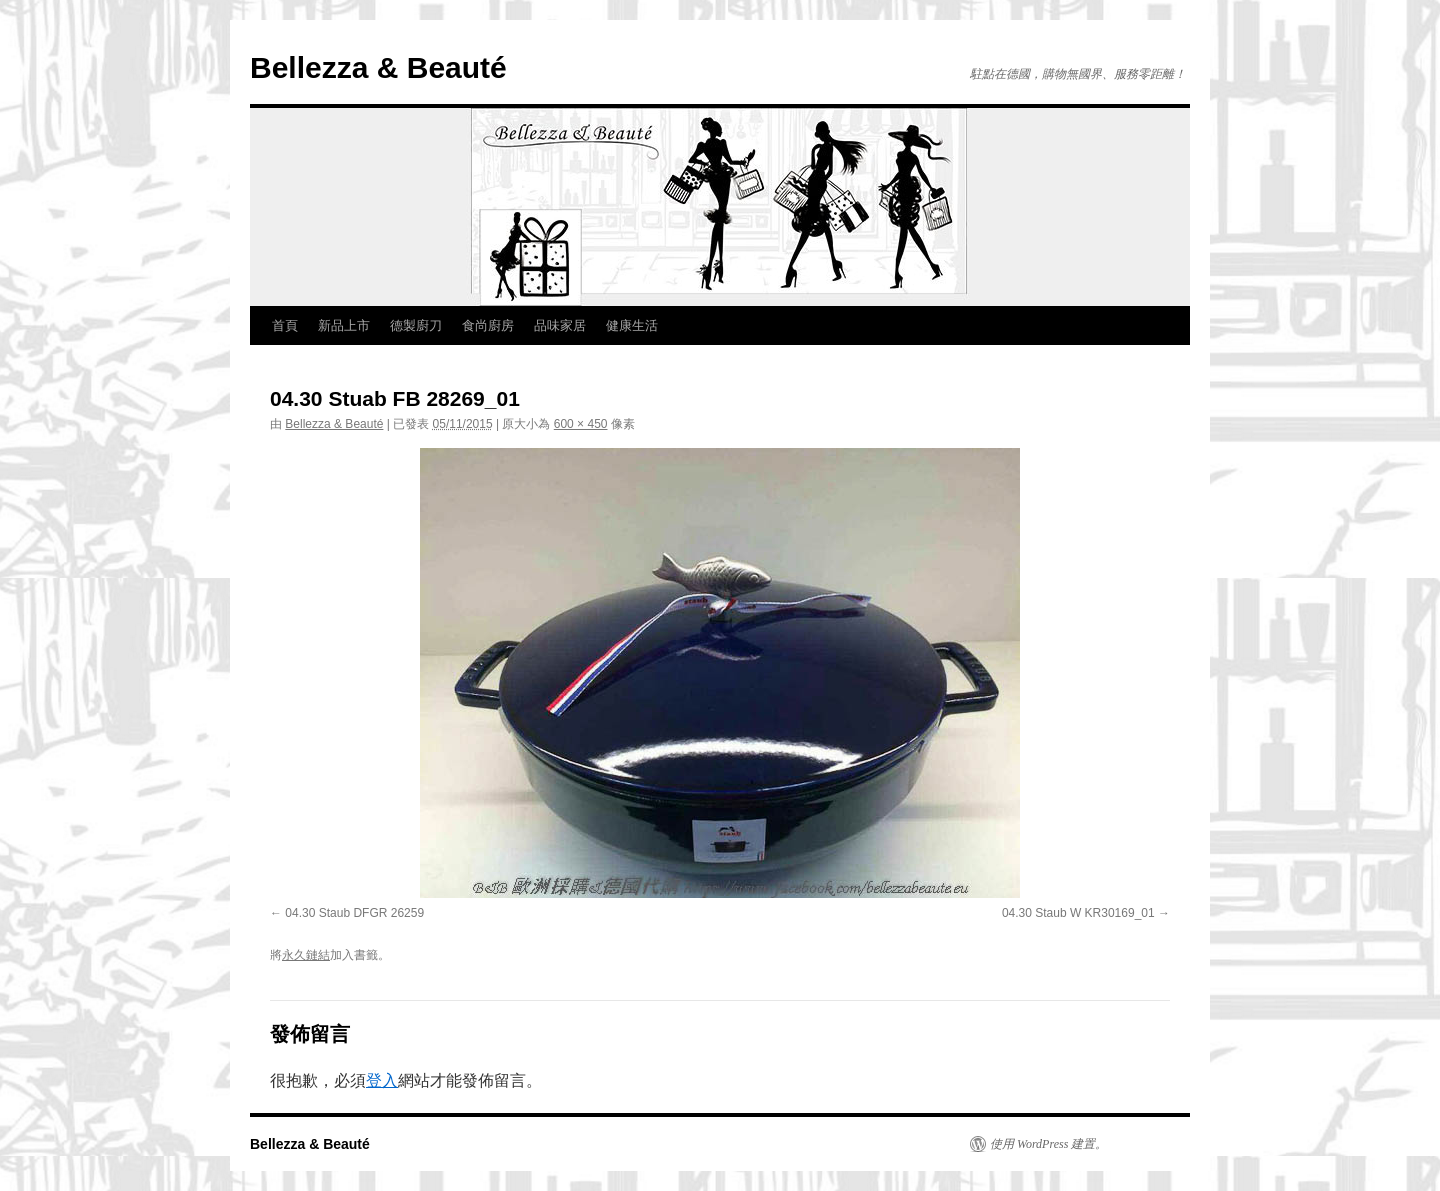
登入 (382, 1080)
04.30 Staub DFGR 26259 (354, 913)
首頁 (285, 325)
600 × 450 (581, 424)
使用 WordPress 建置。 (1048, 1144)
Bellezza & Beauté (378, 67)
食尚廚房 (488, 325)
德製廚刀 (416, 325)
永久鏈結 (306, 955)
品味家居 (560, 325)
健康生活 (632, 325)
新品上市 (344, 325)
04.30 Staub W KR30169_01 (1078, 913)
